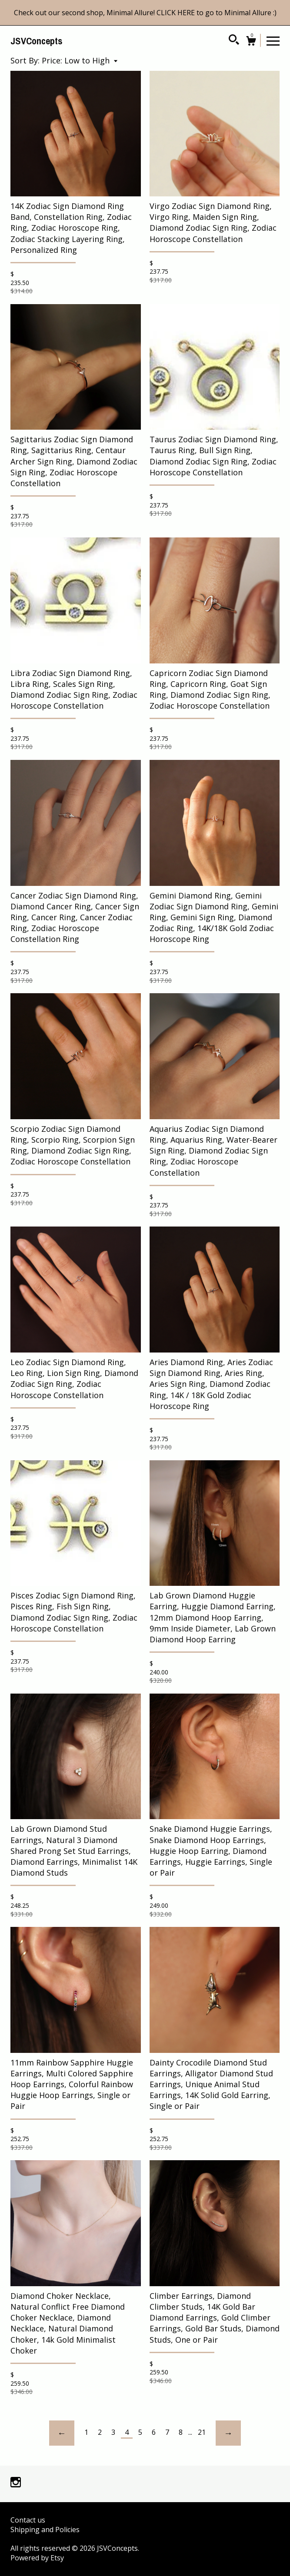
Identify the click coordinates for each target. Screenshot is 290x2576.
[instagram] (15, 2483)
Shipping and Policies (45, 2529)
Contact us (27, 2520)
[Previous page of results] (61, 2433)
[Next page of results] (228, 2433)
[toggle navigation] (273, 40)
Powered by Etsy (37, 2558)
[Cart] (251, 42)
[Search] (234, 41)
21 (202, 2432)
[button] (79, 60)
